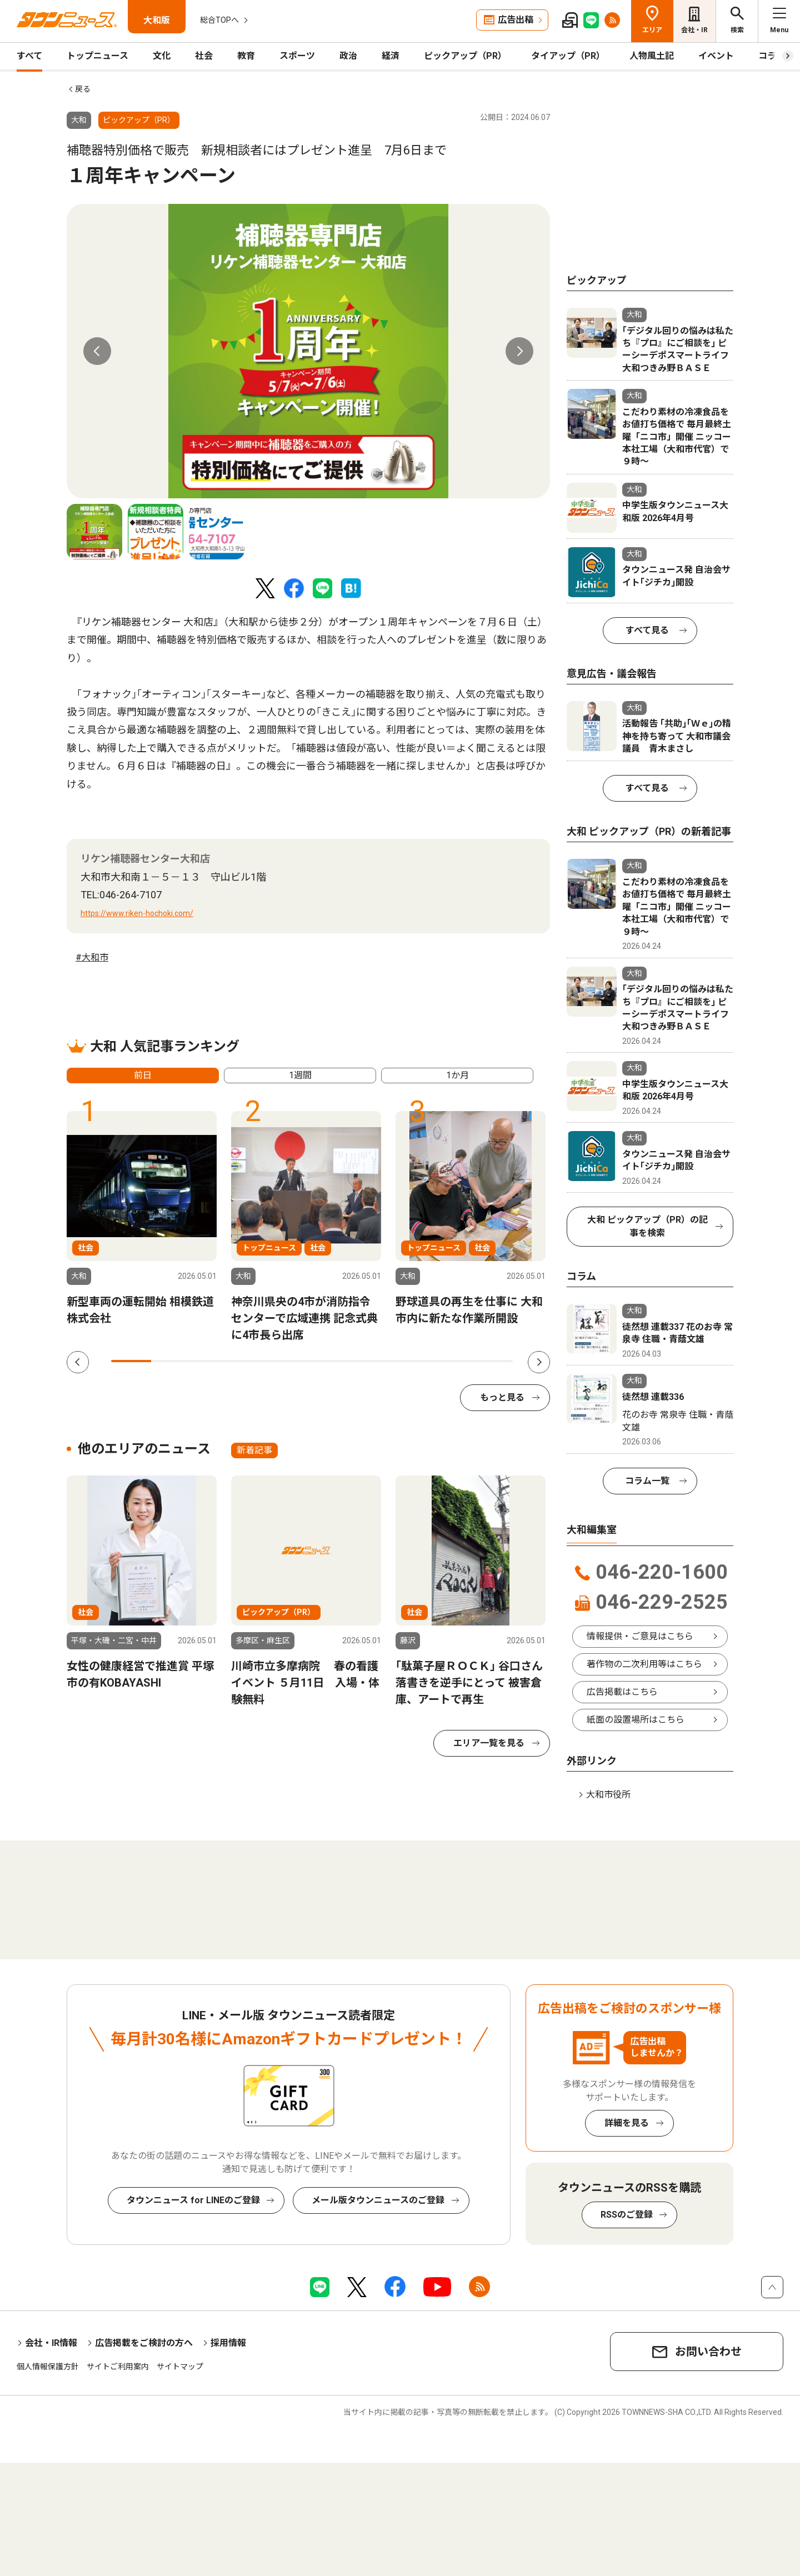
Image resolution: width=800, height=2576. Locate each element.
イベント (716, 56)
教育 (246, 56)
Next (519, 351)
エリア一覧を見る (488, 1743)
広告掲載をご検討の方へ (144, 2343)
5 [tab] (292, 1361)
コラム (771, 56)
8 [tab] (412, 1361)
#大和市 (92, 957)
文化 (162, 56)
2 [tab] (171, 1361)
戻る (83, 88)
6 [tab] (332, 1361)
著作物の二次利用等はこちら (644, 1664)
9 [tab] (452, 1361)
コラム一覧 (647, 1480)
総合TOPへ (219, 20)
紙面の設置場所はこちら (635, 1719)
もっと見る (502, 1397)
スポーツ (297, 56)
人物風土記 (651, 56)
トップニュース (97, 56)
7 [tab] (372, 1361)
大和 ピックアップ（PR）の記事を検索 (647, 1226)
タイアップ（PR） (568, 56)
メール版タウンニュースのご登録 (378, 2200)
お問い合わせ (708, 2351)
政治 (348, 56)
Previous (97, 351)
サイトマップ (180, 2366)
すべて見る (647, 630)
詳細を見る (626, 2123)
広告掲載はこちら (622, 1692)
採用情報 (228, 2343)
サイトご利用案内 (118, 2366)
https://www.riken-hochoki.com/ (137, 913)
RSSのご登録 (627, 2214)
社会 (204, 56)
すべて (29, 56)
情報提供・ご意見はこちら (640, 1636)
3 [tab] (212, 1361)
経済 (390, 56)
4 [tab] (252, 1361)
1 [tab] (131, 1361)
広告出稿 (515, 19)
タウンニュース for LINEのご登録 (193, 2200)
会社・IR (694, 30)
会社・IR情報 (51, 2343)
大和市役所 (608, 1794)
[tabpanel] (308, 351)
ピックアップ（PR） (465, 56)
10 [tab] (493, 1361)
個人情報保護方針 (48, 2366)
